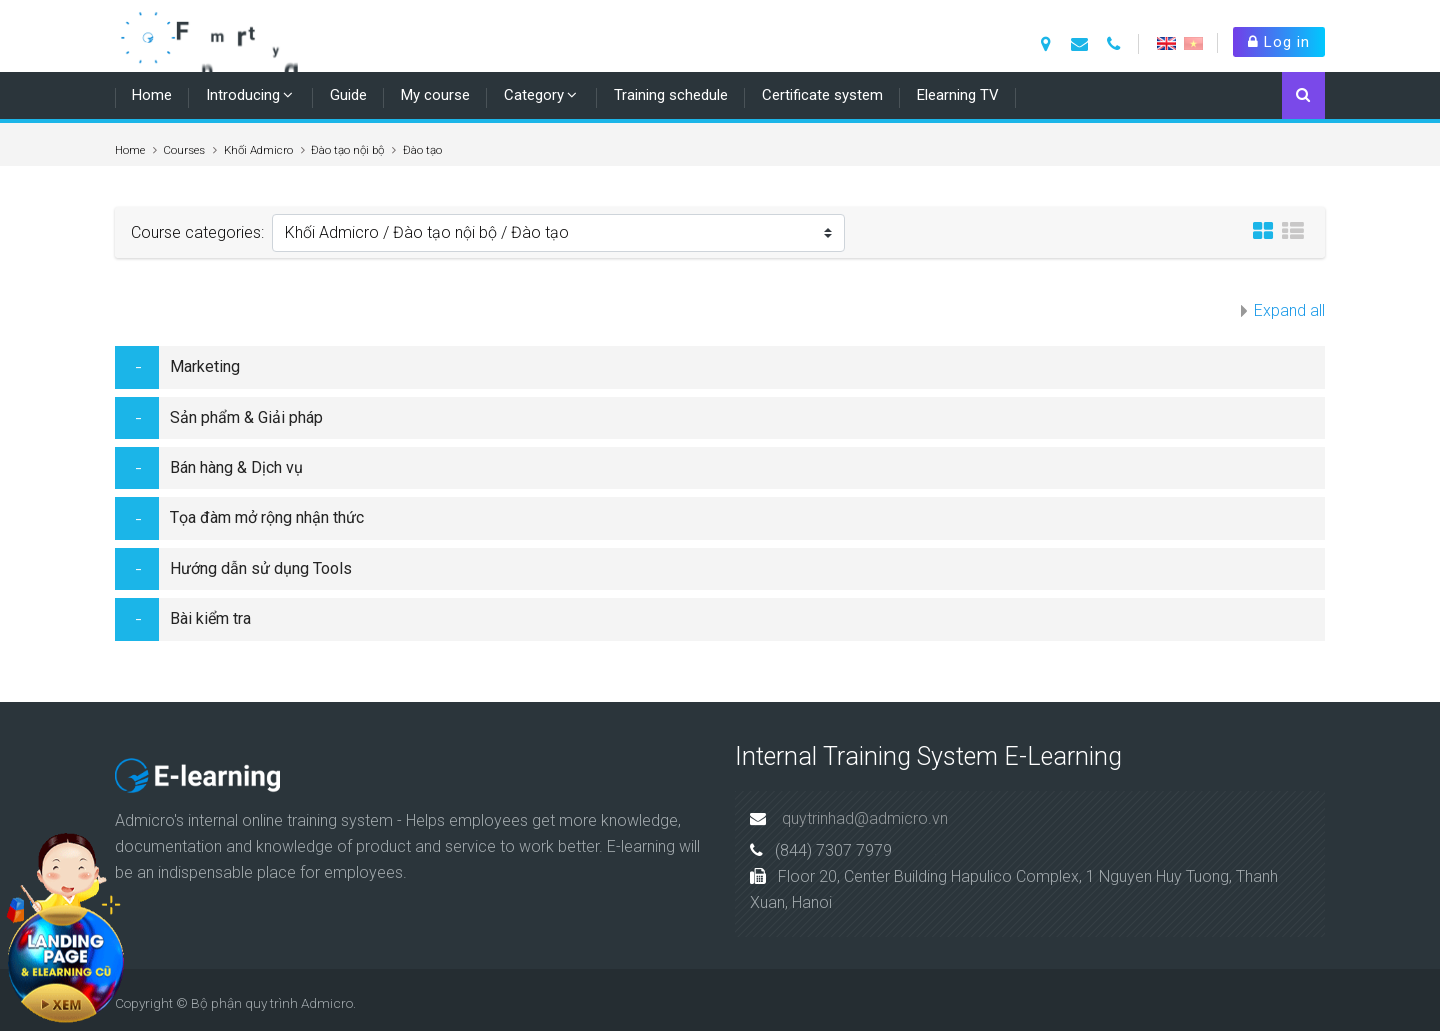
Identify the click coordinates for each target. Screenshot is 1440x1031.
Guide (348, 95)
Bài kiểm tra (210, 618)
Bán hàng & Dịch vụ (236, 467)
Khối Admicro (258, 150)
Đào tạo (422, 150)
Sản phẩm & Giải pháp (246, 417)
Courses (184, 150)
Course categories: (197, 232)
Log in (1279, 42)
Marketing (205, 366)
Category (534, 95)
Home (152, 95)
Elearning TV (958, 95)
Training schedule (671, 95)
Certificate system (822, 95)
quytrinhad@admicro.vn (865, 818)
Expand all (1289, 310)
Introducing (243, 95)
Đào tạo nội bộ (347, 150)
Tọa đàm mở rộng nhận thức (267, 517)
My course (435, 95)
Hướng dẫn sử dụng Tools (261, 568)
